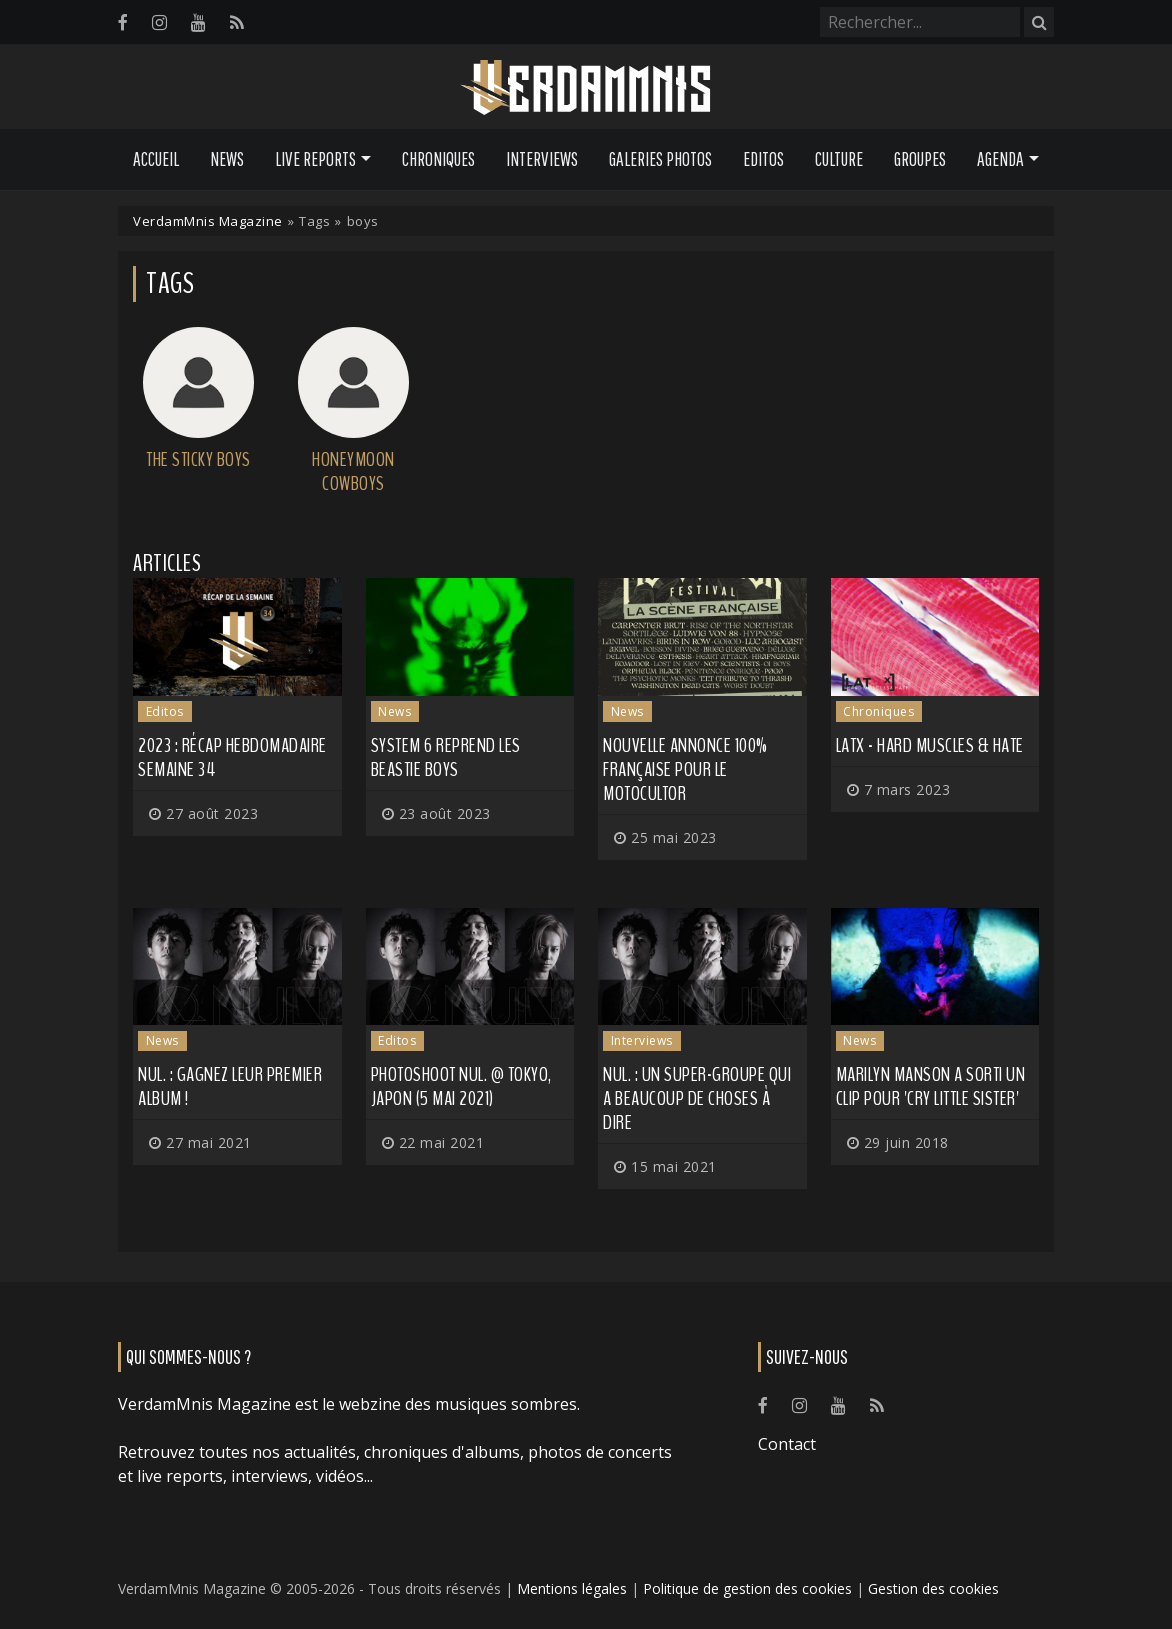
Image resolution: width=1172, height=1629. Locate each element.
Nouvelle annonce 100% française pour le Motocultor (685, 769)
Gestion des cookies (933, 1588)
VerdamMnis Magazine (208, 221)
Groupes (920, 159)
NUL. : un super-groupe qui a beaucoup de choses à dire (697, 1098)
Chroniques (438, 159)
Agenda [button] (1000, 159)
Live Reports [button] (315, 159)
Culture (839, 159)
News (227, 159)
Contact (787, 1444)
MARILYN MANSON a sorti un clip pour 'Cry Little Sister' (931, 1086)
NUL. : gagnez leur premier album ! (230, 1086)
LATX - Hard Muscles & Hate (930, 745)
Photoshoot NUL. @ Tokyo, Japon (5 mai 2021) (461, 1086)
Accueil (156, 159)
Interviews (542, 159)
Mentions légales (572, 1588)
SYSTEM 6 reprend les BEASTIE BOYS (446, 757)
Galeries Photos (660, 159)
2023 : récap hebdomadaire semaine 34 (232, 757)
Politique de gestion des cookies (747, 1588)
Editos (763, 159)
